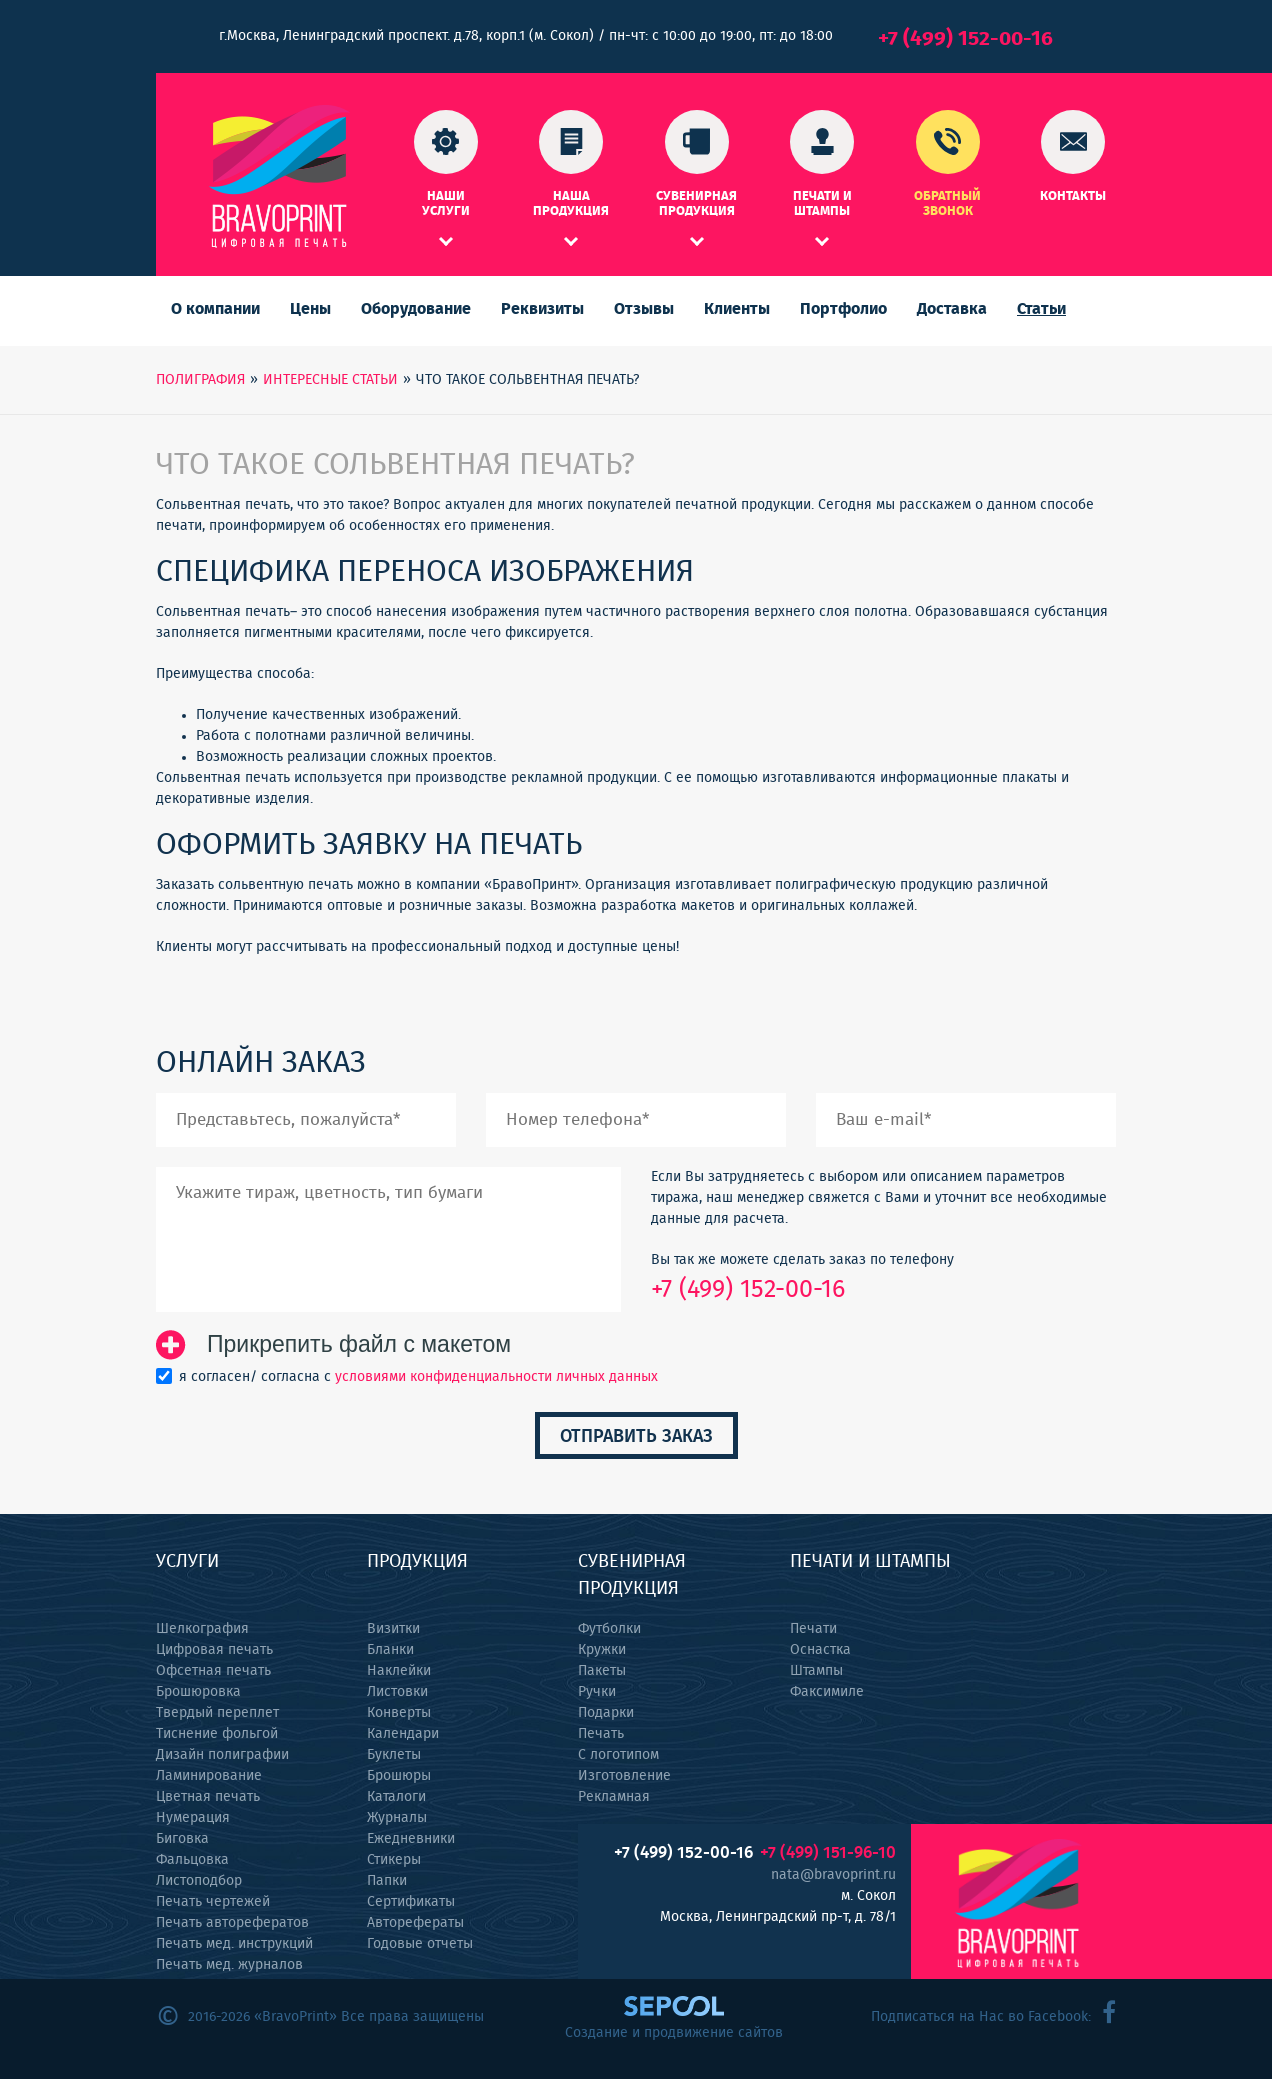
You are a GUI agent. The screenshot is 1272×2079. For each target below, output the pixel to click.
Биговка (182, 1839)
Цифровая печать (214, 1650)
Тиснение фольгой (217, 1734)
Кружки (602, 1650)
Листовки (397, 1692)
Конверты (399, 1713)
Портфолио (843, 309)
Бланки (390, 1650)
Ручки (597, 1692)
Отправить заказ (636, 1437)
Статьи (1041, 309)
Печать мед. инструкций (234, 1944)
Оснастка (820, 1650)
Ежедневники (411, 1839)
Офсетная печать (213, 1671)
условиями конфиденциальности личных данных (496, 1377)
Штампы (816, 1671)
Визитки (393, 1629)
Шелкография (202, 1629)
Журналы (397, 1818)
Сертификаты (411, 1902)
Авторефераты (415, 1923)
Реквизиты (542, 309)
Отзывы (644, 309)
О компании (215, 309)
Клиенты (737, 309)
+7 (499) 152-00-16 (965, 38)
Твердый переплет (217, 1713)
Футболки (609, 1629)
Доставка (952, 309)
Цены (310, 309)
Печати (813, 1629)
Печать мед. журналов (229, 1965)
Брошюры (399, 1776)
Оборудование (416, 309)
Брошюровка (198, 1692)
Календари (403, 1734)
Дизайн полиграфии (222, 1755)
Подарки (606, 1713)
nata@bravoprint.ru (833, 1875)
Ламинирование (209, 1776)
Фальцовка (192, 1860)
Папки (387, 1881)
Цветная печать (208, 1797)
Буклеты (394, 1755)
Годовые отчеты (420, 1944)
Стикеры (394, 1860)
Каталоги (396, 1797)
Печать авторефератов (232, 1923)
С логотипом (618, 1755)
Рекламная (614, 1797)
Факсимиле (827, 1692)
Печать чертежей (213, 1902)
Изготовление (624, 1776)
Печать (601, 1734)
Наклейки (399, 1671)
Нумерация (193, 1818)
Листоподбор (199, 1881)
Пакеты (602, 1671)
